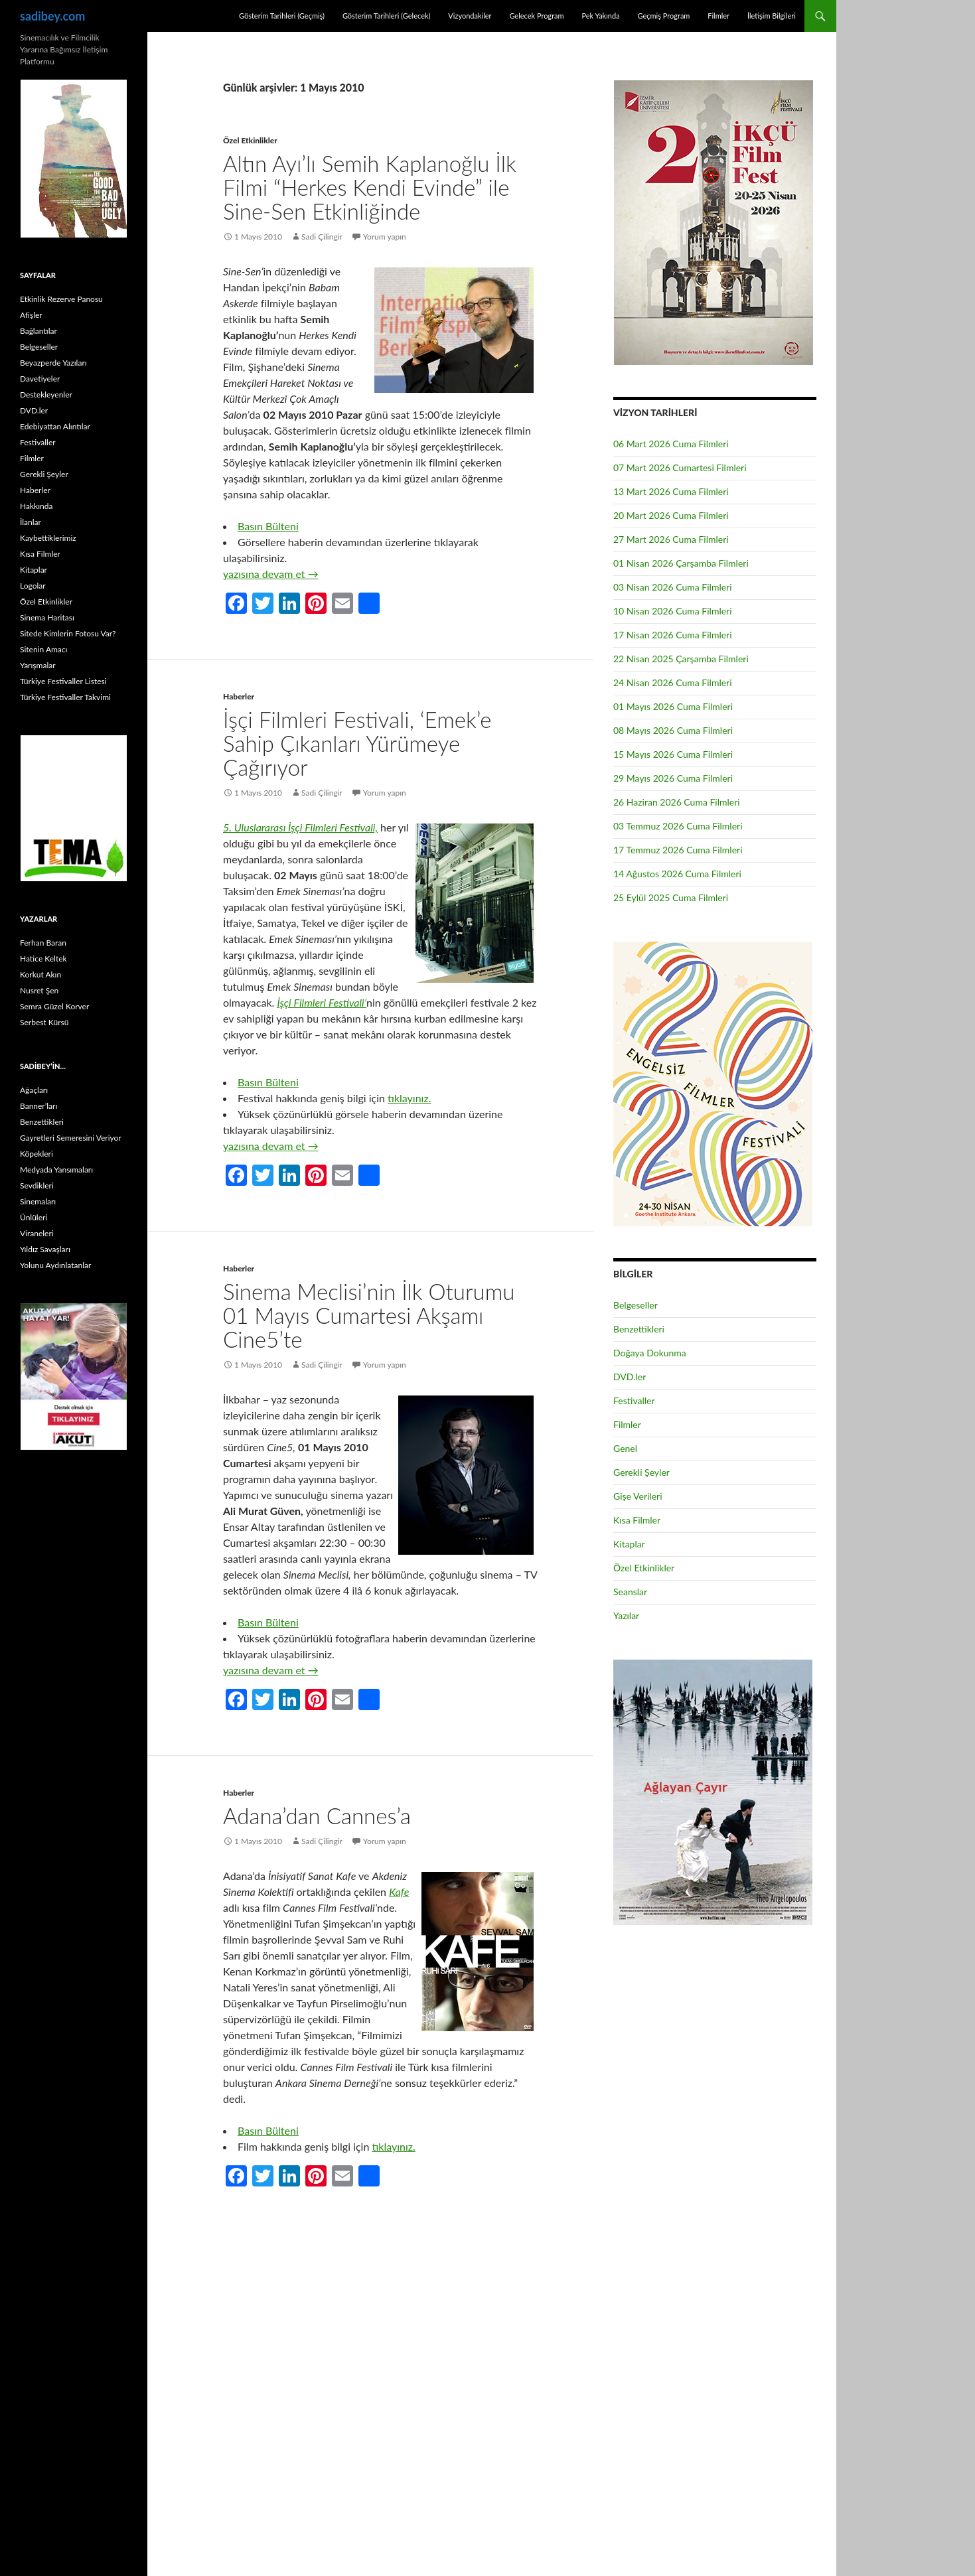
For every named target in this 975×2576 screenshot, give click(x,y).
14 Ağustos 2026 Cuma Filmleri (677, 873)
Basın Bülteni (268, 526)
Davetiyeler (40, 379)
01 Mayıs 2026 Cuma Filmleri (673, 706)
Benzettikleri (638, 1328)
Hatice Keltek (43, 959)
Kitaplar (629, 1543)
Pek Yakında (600, 15)
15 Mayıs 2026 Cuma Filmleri (673, 754)
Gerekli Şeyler (641, 1472)
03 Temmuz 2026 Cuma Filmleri (678, 825)
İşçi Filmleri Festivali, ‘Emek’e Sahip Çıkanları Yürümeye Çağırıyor (357, 743)
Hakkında (36, 506)
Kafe (399, 1891)
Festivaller (634, 1400)
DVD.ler (629, 1376)
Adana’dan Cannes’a (317, 1815)
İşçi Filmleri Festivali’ (321, 1002)
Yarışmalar (38, 665)
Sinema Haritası (47, 617)
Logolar (33, 586)
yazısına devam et (271, 573)
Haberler (238, 696)
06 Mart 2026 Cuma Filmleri (671, 443)
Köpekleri (36, 1154)
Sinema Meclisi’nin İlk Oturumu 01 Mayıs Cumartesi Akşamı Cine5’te (368, 1315)
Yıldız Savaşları (45, 1249)
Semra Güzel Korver (54, 1006)
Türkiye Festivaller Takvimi (65, 697)
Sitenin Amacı (43, 649)
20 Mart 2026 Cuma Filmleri (671, 515)
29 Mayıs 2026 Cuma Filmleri (673, 778)
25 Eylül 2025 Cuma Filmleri (670, 897)
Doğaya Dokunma (649, 1352)
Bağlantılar (38, 331)
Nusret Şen (39, 990)
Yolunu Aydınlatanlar (55, 1265)
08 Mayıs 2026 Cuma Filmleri (673, 730)
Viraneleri (37, 1233)
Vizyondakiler (469, 15)
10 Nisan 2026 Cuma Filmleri (672, 610)
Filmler (718, 15)
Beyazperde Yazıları (53, 363)
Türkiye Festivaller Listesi (63, 681)
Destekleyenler (46, 394)
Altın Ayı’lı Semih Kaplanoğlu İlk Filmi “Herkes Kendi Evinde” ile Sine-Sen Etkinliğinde (369, 187)
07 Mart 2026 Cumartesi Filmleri (680, 467)
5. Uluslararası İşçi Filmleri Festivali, (300, 827)
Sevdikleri (37, 1185)
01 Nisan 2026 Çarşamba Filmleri (681, 563)
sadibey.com (52, 16)
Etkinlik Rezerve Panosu (61, 299)
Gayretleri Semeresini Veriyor (70, 1138)
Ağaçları (34, 1090)
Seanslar (630, 1591)
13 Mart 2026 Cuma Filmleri (671, 491)
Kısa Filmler (636, 1520)
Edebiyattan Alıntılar (55, 426)
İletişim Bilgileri (771, 15)
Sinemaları (38, 1201)
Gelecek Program (536, 15)
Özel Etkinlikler (250, 140)
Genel (625, 1448)
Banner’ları (38, 1106)
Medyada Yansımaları (56, 1170)
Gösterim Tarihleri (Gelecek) (386, 15)
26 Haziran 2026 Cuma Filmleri (676, 802)
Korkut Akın (40, 974)
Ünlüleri (33, 1217)
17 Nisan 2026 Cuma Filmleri (672, 634)
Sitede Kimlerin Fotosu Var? (67, 633)
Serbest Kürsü (44, 1022)
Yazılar (626, 1615)
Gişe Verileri (637, 1496)
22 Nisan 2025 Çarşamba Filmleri (681, 658)
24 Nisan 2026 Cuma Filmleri (672, 682)
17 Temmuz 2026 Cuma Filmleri (678, 849)
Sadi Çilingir (321, 237)
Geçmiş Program (663, 15)
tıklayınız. (409, 1098)
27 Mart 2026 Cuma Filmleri (671, 539)
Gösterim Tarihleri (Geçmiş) (282, 15)
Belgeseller (635, 1305)
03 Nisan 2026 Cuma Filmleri (672, 587)
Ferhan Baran (43, 943)
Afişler (31, 315)
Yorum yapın (384, 237)
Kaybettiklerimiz (48, 538)
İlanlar (30, 522)
